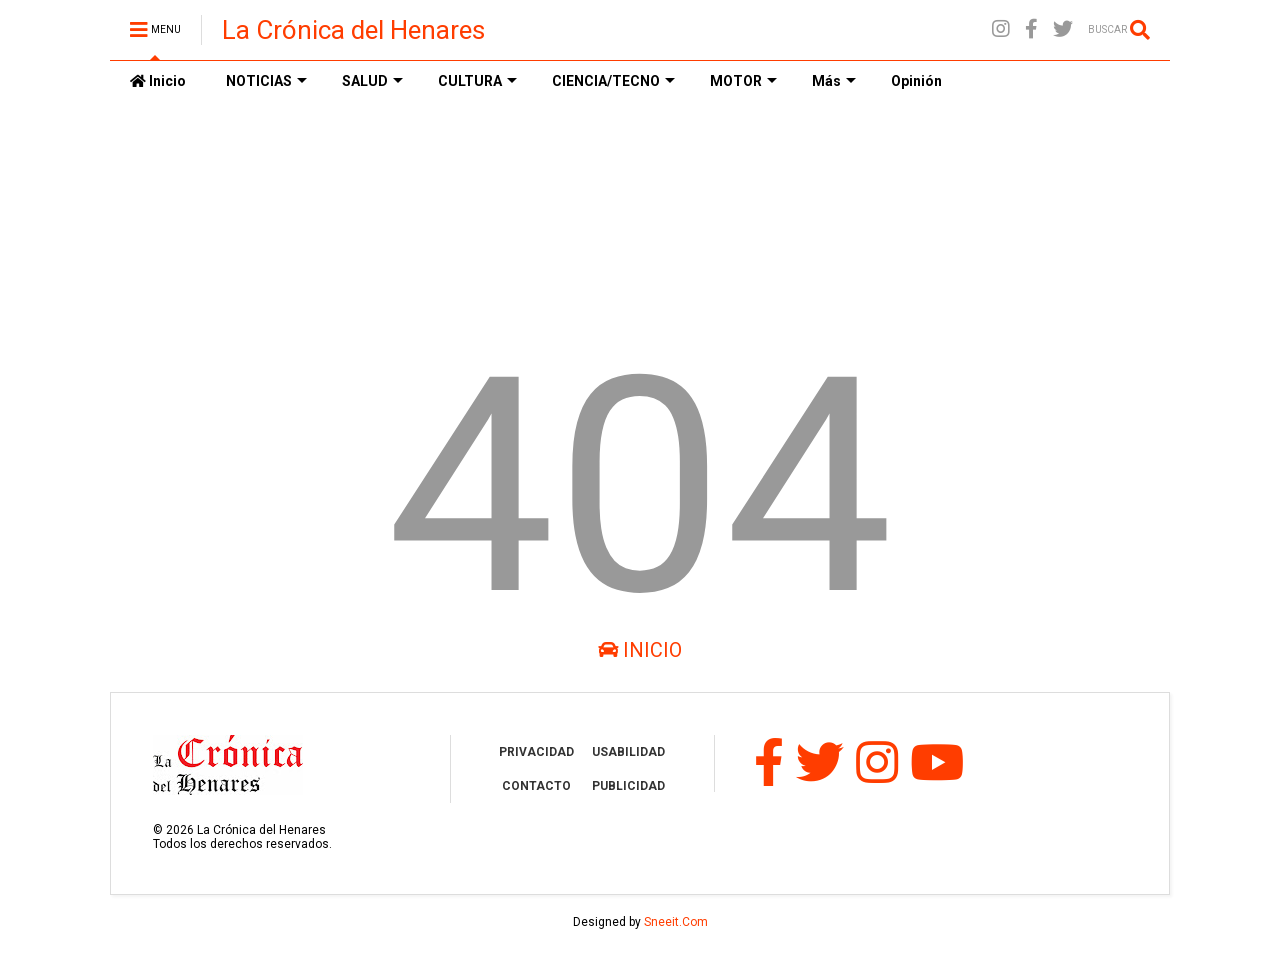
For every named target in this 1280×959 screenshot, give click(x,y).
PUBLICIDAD (628, 786)
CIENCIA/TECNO (613, 81)
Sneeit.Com (676, 922)
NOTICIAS (266, 81)
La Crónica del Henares (353, 30)
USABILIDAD (628, 752)
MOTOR (743, 81)
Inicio (158, 81)
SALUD (372, 81)
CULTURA (477, 81)
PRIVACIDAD (536, 752)
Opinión (916, 81)
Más (834, 81)
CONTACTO (536, 786)
